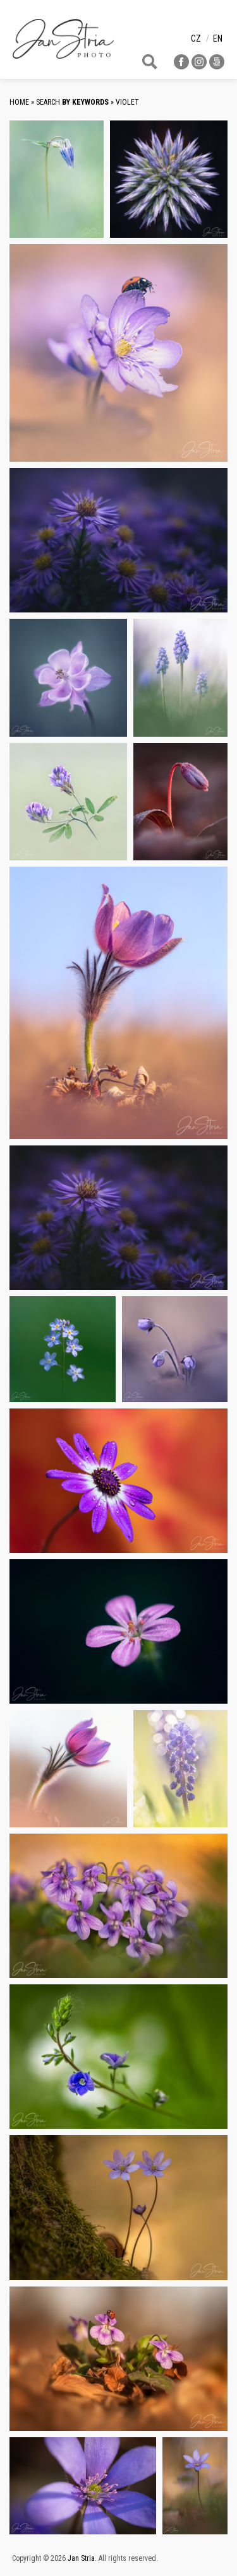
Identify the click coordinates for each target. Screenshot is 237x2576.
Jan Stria (81, 2558)
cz (196, 38)
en (217, 38)
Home (19, 102)
